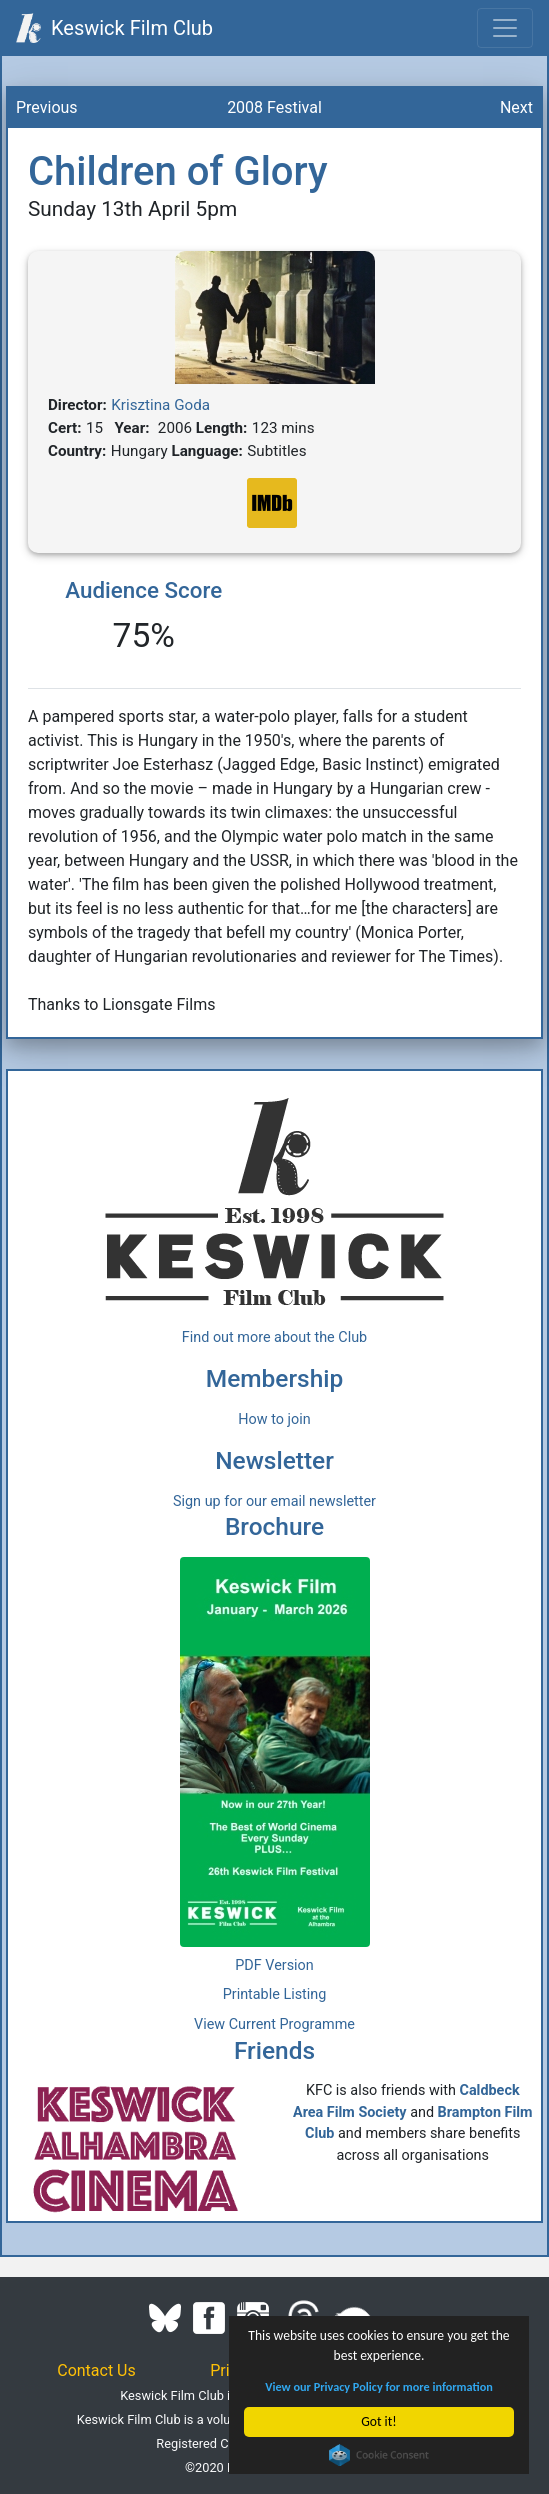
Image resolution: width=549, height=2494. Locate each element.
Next (516, 107)
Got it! (379, 2421)
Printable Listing (275, 1994)
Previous (47, 107)
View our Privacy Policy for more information (380, 2386)
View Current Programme (274, 2024)
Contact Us (96, 2370)
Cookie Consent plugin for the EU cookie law (379, 2455)
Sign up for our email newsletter (274, 1501)
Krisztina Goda (160, 405)
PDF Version (274, 1965)
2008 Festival (274, 107)
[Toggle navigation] (505, 28)
